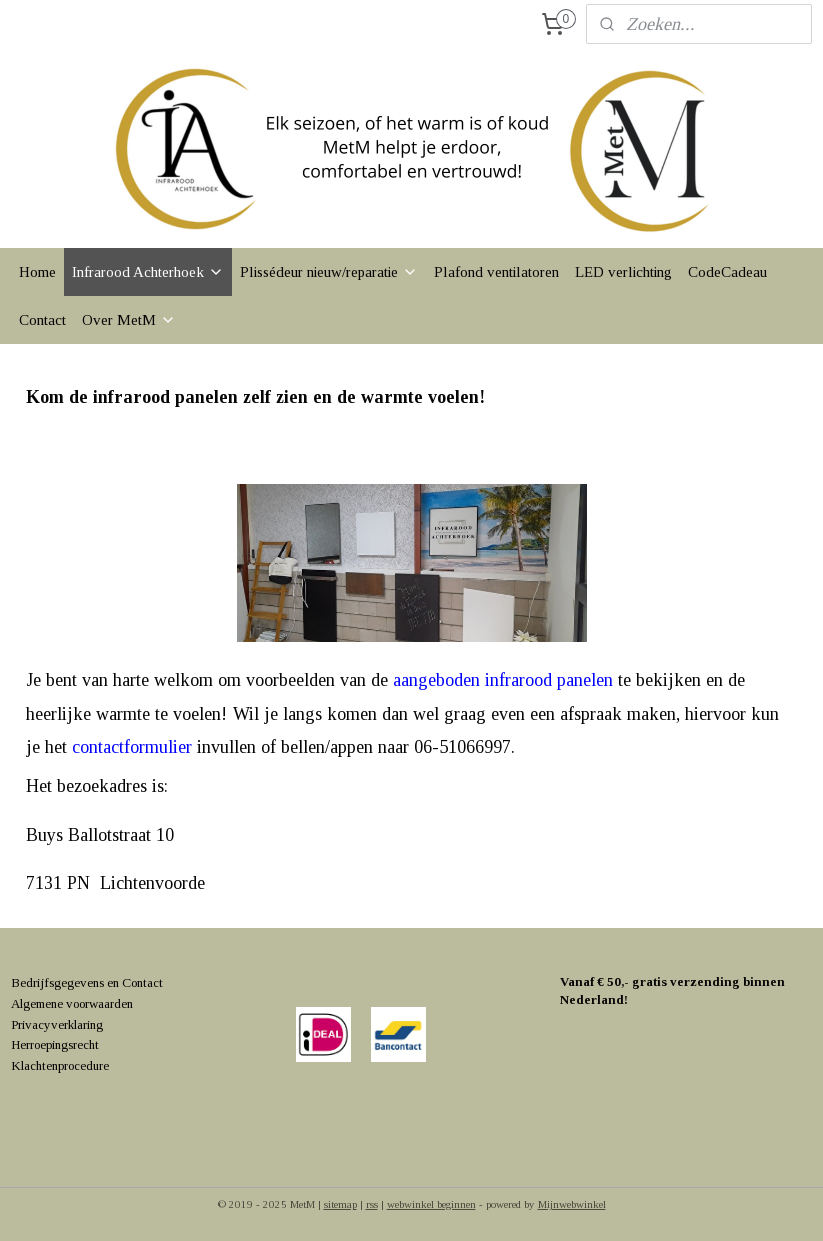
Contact (42, 320)
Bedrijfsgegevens (57, 982)
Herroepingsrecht (55, 1044)
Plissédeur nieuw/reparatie (329, 272)
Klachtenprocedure (60, 1065)
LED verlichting (623, 272)
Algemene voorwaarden (72, 1003)
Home (37, 272)
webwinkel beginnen (431, 1204)
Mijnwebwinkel (572, 1204)
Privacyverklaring (57, 1024)
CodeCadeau (727, 272)
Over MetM (129, 320)
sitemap (340, 1204)
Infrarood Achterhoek (148, 272)
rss (372, 1204)
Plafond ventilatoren (496, 272)
